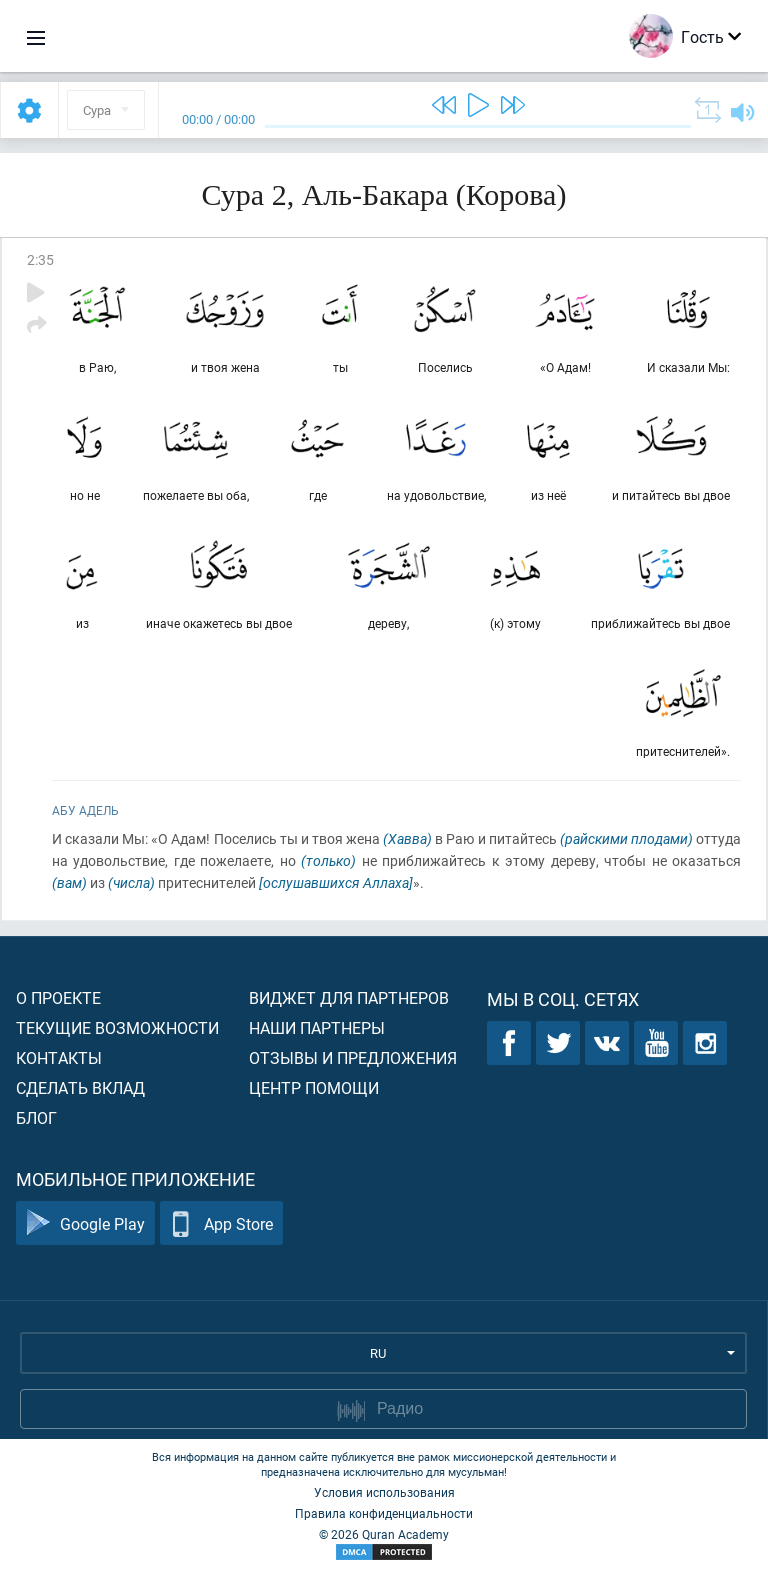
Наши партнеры (317, 1027)
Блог (36, 1117)
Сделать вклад (80, 1087)
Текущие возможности (117, 1027)
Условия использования (384, 1492)
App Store (221, 1223)
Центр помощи (314, 1087)
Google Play (85, 1223)
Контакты (59, 1057)
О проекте (58, 997)
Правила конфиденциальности (384, 1513)
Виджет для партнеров (349, 997)
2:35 (40, 259)
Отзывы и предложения (353, 1057)
